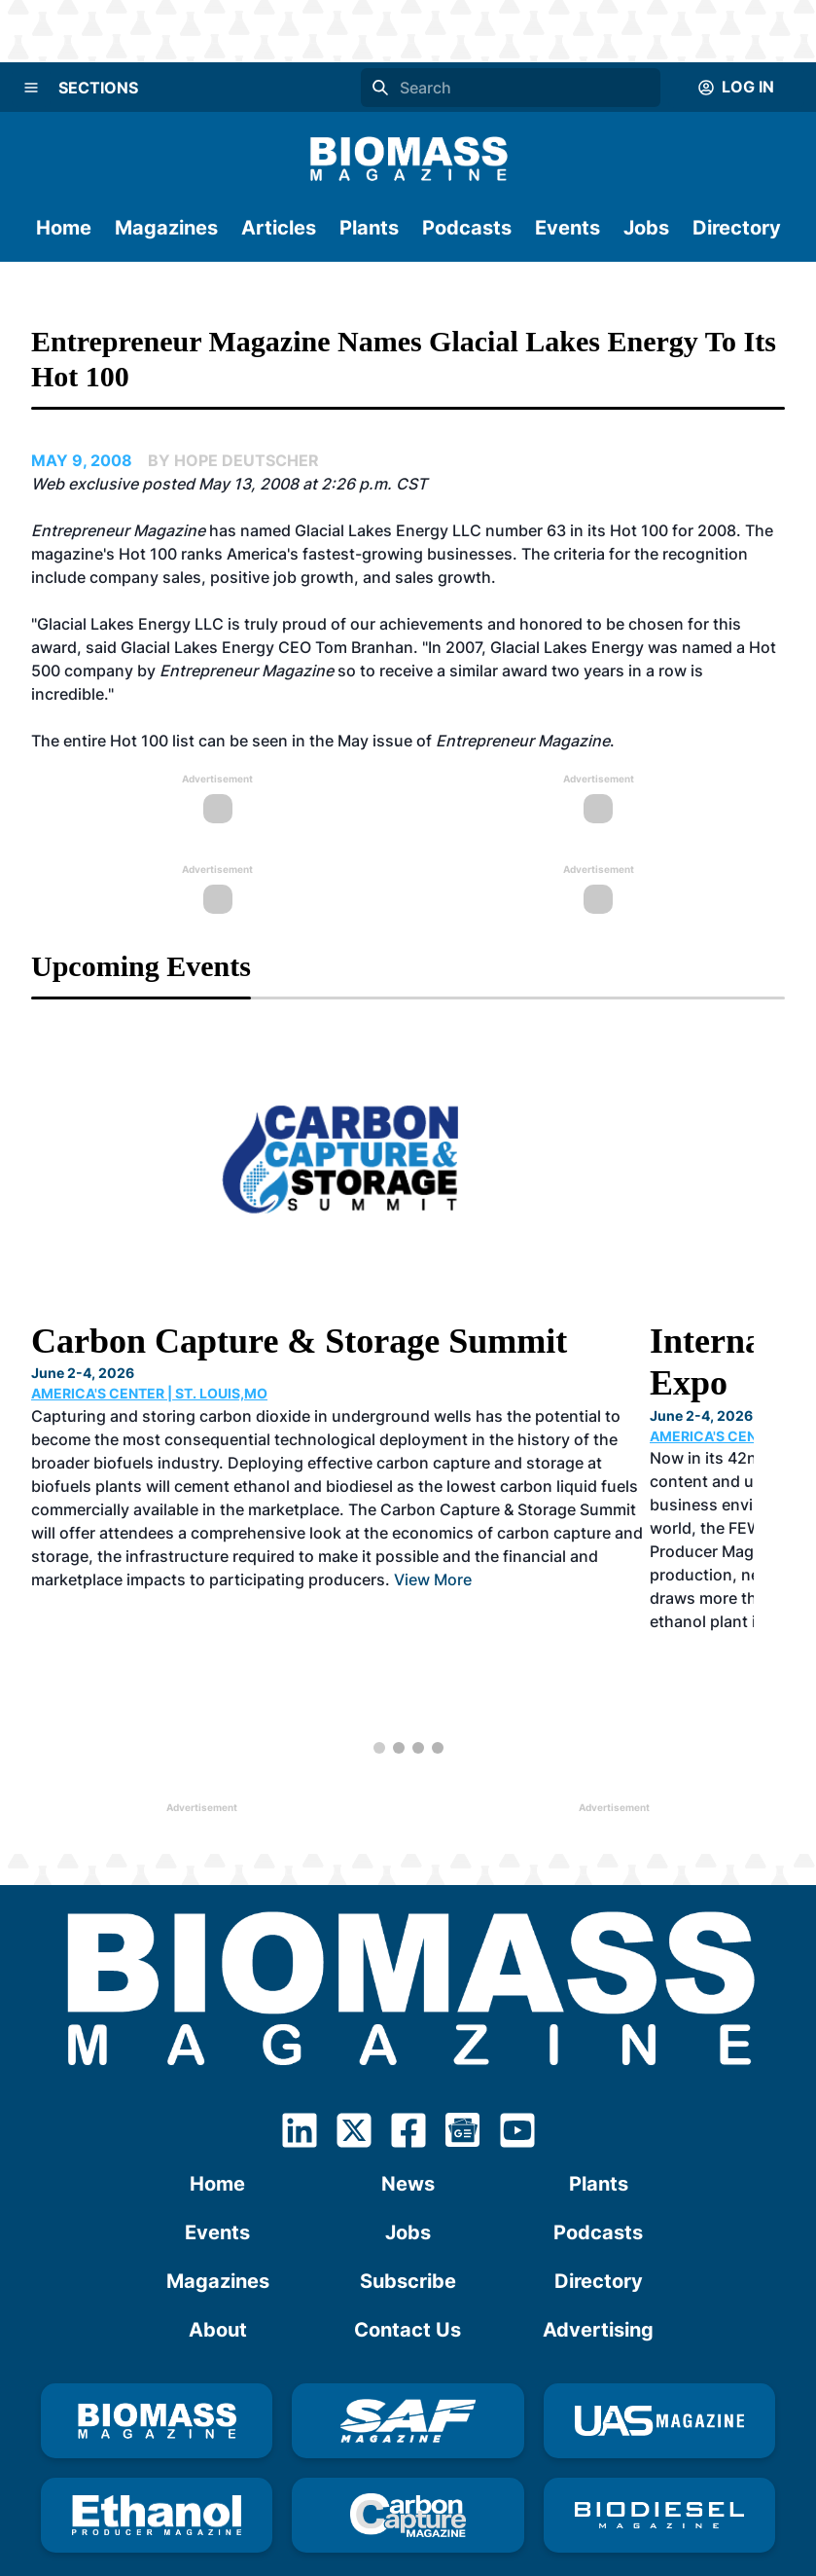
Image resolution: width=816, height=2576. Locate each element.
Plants (369, 227)
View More (433, 1556)
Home (63, 227)
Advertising (598, 2259)
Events (567, 227)
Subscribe (408, 2211)
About (218, 2259)
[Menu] (31, 87)
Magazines (166, 227)
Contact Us (407, 2259)
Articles (278, 227)
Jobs (646, 227)
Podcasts (467, 227)
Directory (736, 227)
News (408, 2113)
